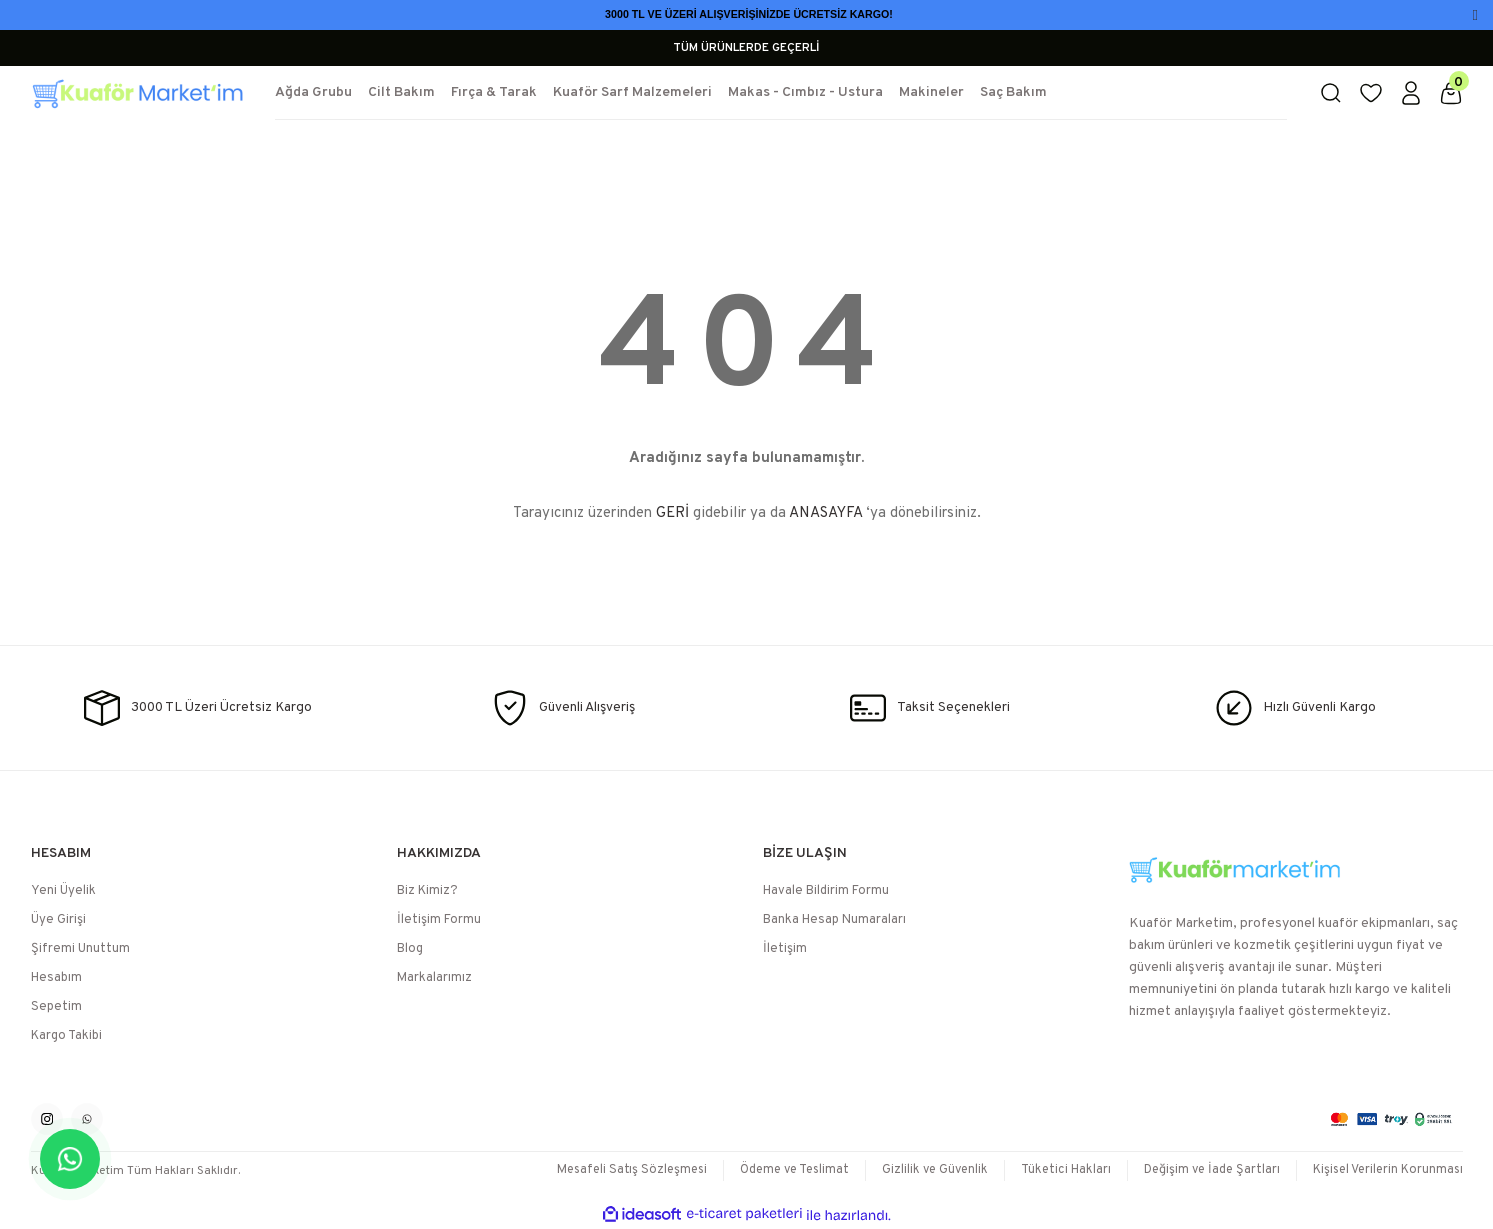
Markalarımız (434, 978)
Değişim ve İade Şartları (1204, 1170)
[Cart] (1451, 93)
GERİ (672, 513)
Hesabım (56, 978)
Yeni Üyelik (63, 891)
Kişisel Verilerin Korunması (1385, 1170)
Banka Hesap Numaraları (834, 920)
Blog (410, 949)
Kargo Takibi (66, 1036)
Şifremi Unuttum (80, 949)
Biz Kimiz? (427, 891)
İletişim (785, 949)
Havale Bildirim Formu (826, 891)
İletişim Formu (439, 920)
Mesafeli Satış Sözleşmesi (607, 1170)
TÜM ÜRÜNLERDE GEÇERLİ (746, 48)
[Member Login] (1411, 93)
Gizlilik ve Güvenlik (922, 1170)
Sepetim (56, 1007)
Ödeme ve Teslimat (776, 1170)
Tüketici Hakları (1055, 1170)
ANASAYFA (825, 513)
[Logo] (137, 93)
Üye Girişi (58, 920)
